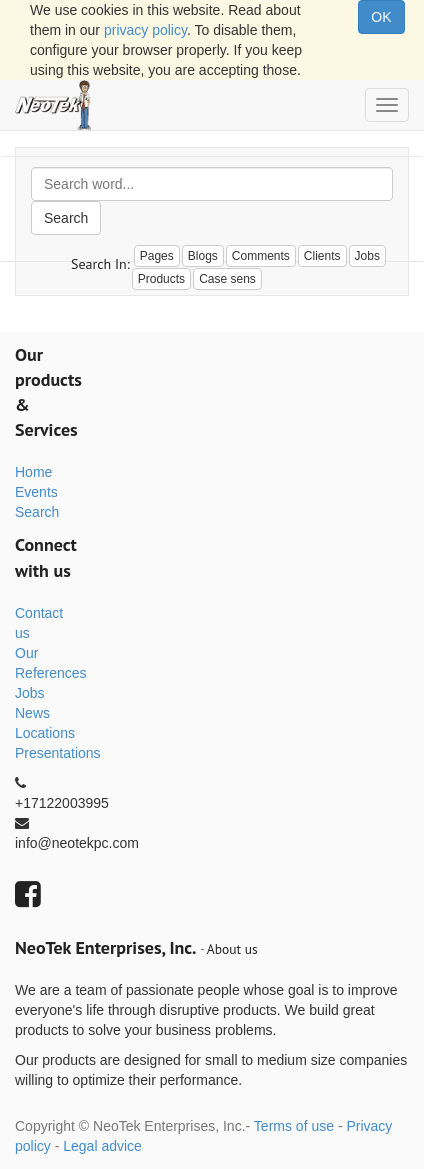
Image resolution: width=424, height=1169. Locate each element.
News (32, 713)
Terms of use (294, 1126)
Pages (157, 256)
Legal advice (102, 1146)
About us (232, 949)
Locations (45, 733)
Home (33, 472)
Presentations (58, 753)
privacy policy (145, 30)
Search (66, 218)
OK (381, 17)
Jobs (30, 693)
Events (36, 492)
